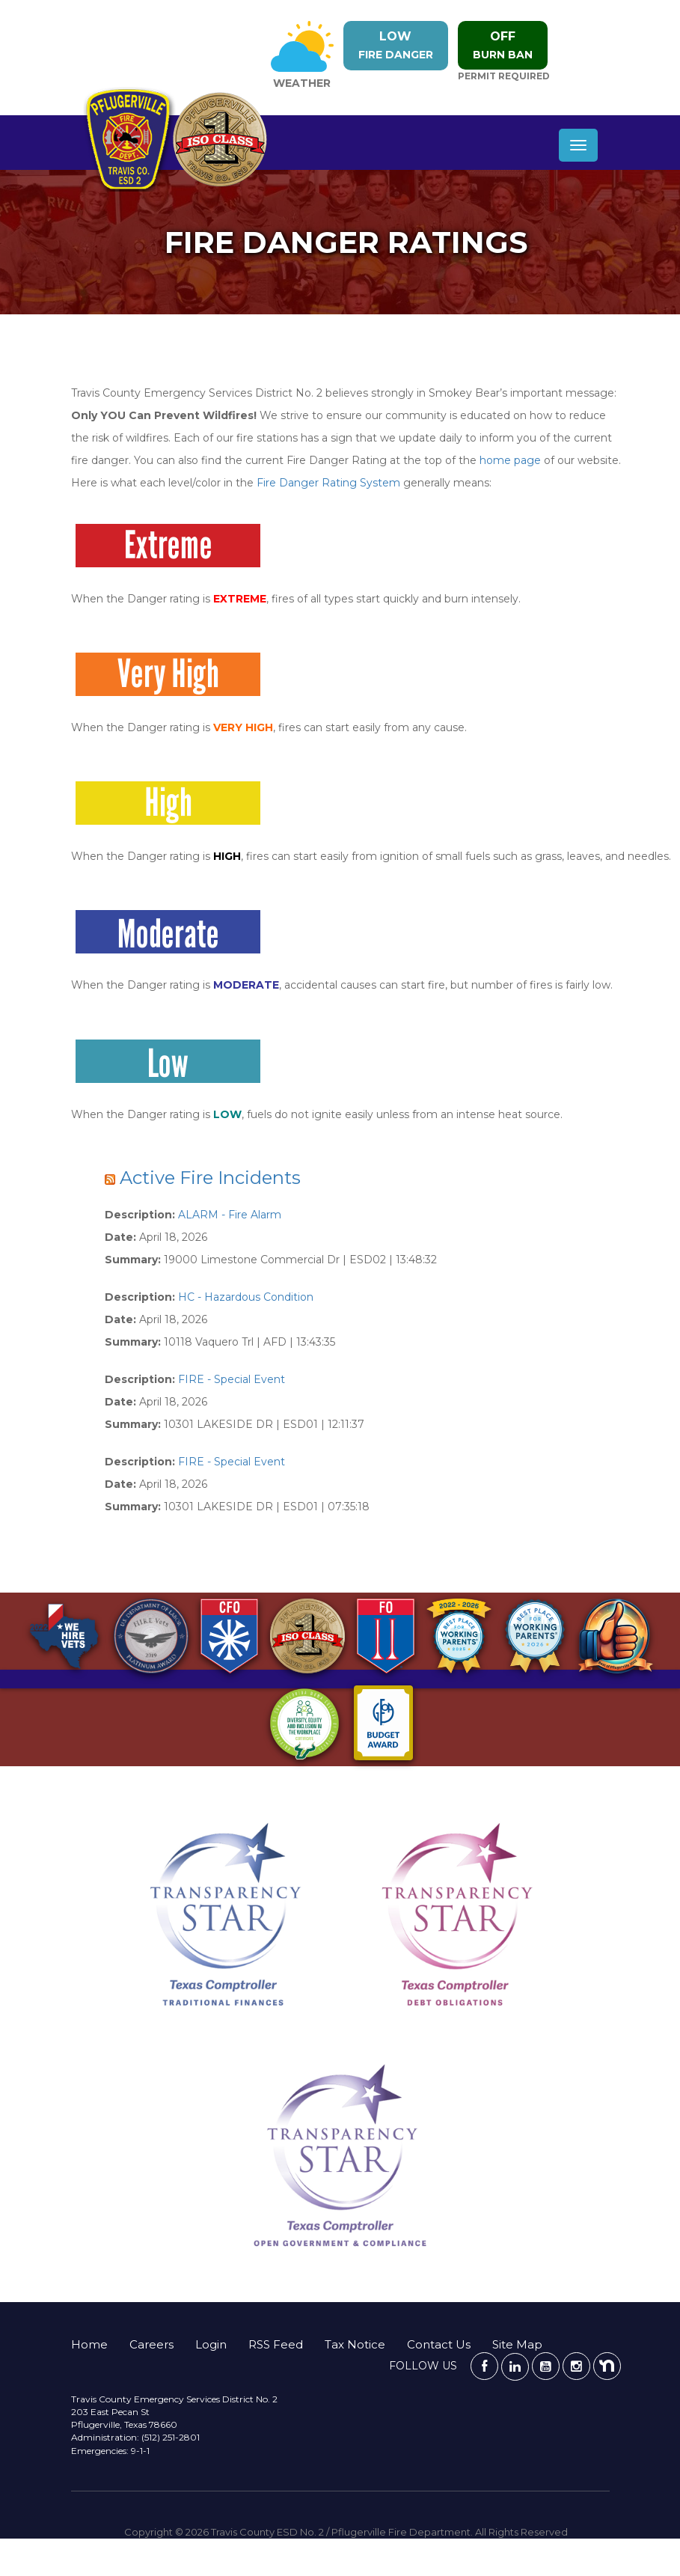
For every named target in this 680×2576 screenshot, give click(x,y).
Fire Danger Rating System (328, 482)
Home (89, 2344)
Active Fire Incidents (210, 1177)
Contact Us (439, 2344)
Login (211, 2344)
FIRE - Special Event (231, 1379)
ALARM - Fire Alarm (229, 1214)
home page (510, 460)
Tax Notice (355, 2344)
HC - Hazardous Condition (245, 1297)
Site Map (517, 2344)
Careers (151, 2344)
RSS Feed (275, 2344)
